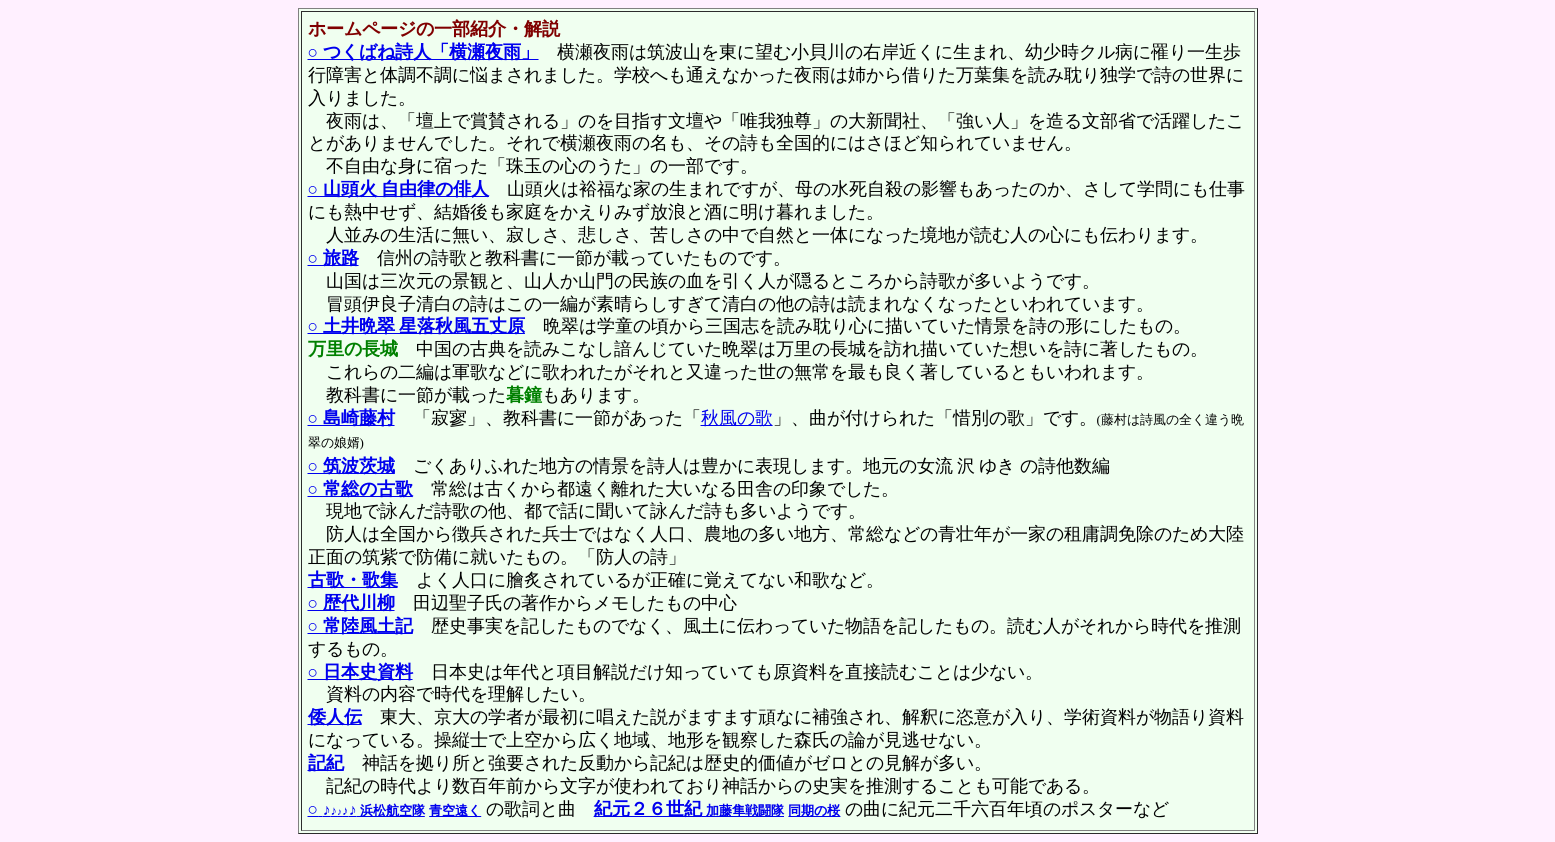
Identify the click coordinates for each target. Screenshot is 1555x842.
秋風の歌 (737, 418)
